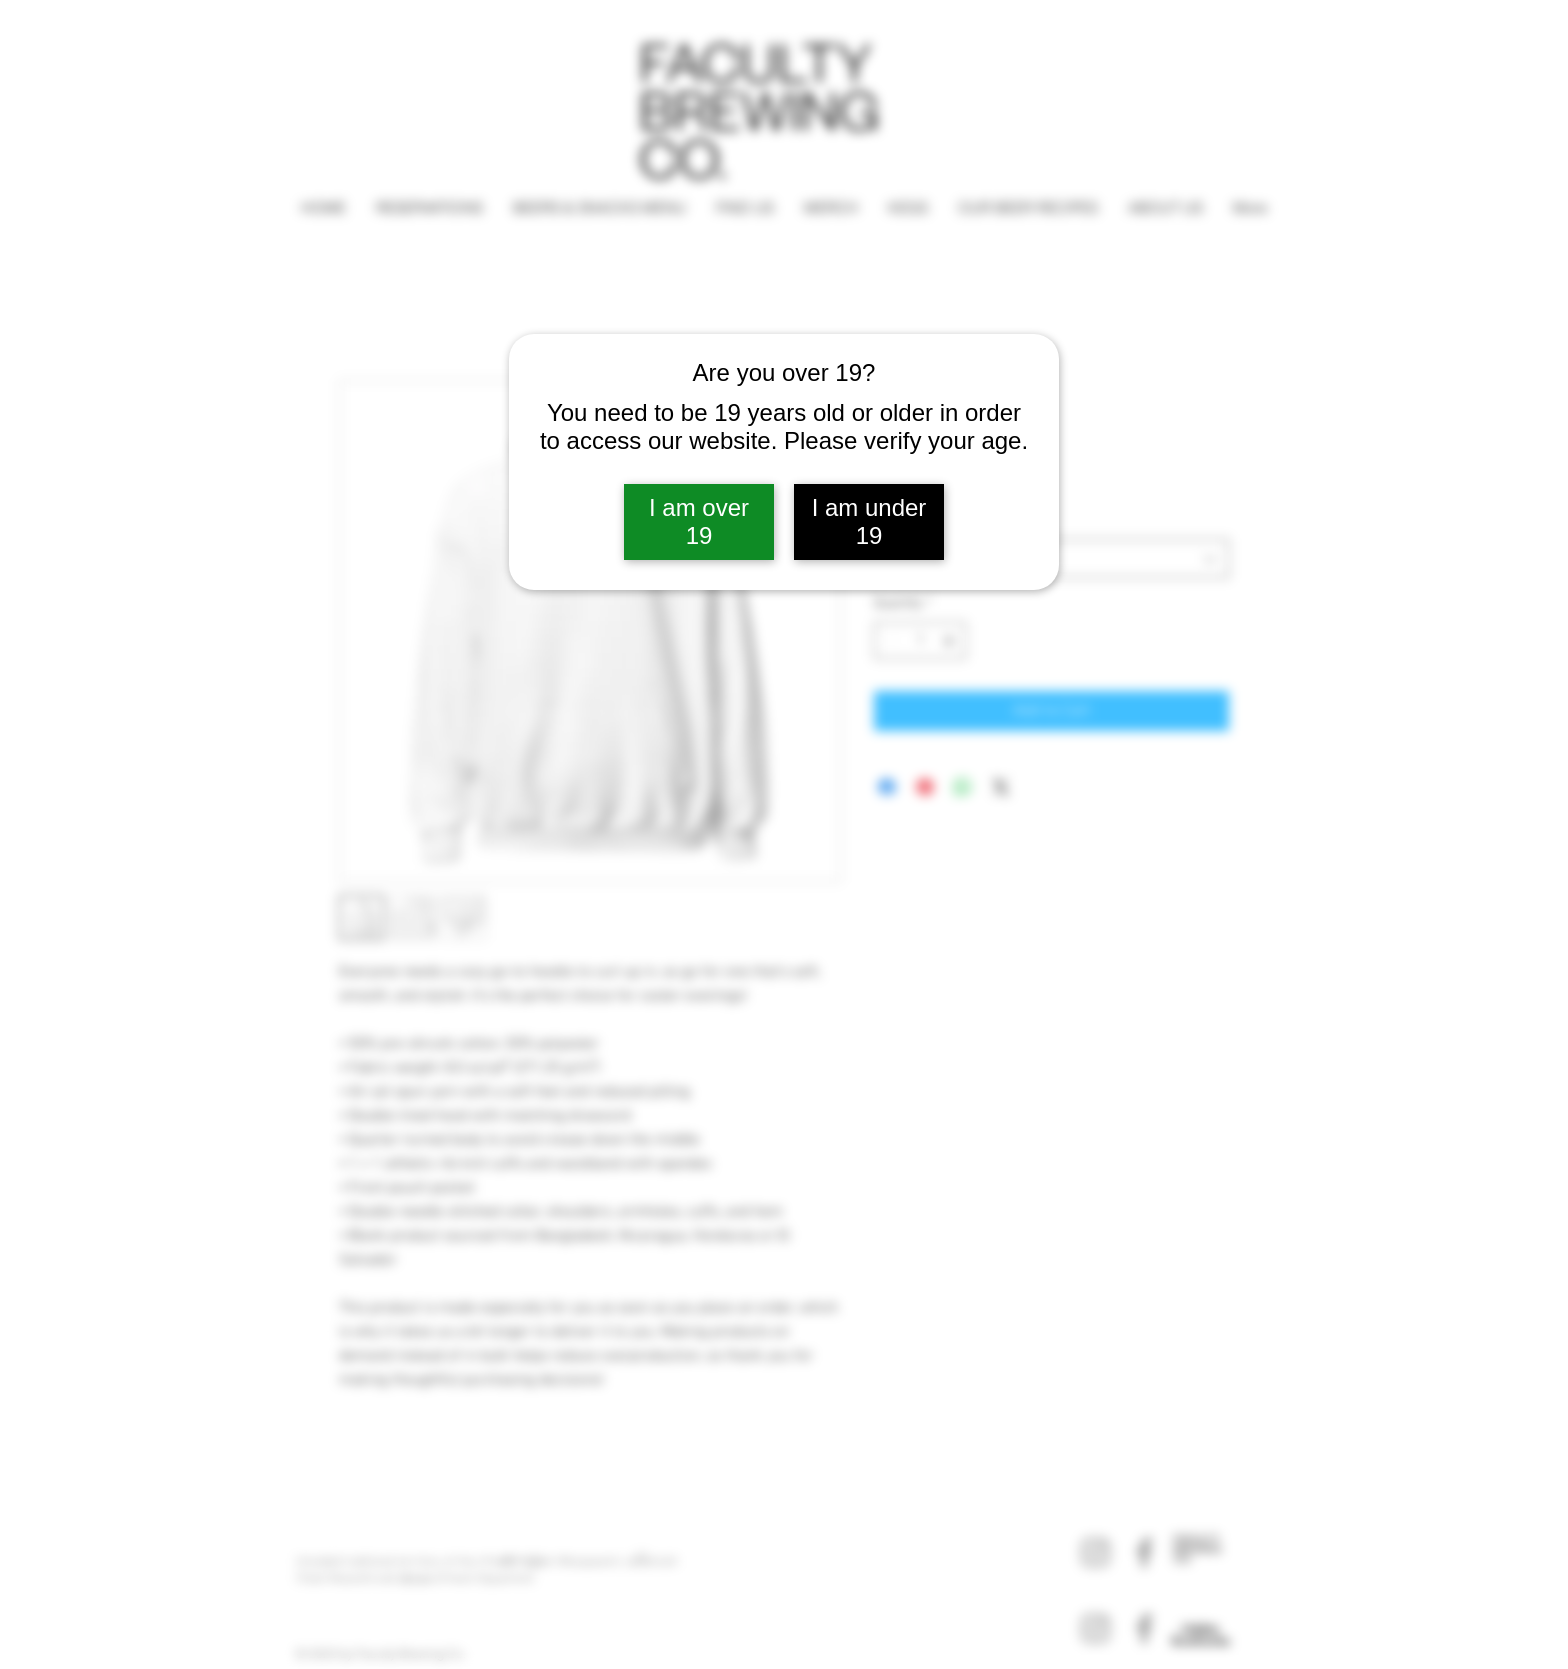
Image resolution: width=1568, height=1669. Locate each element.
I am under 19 (869, 521)
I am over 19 (699, 521)
